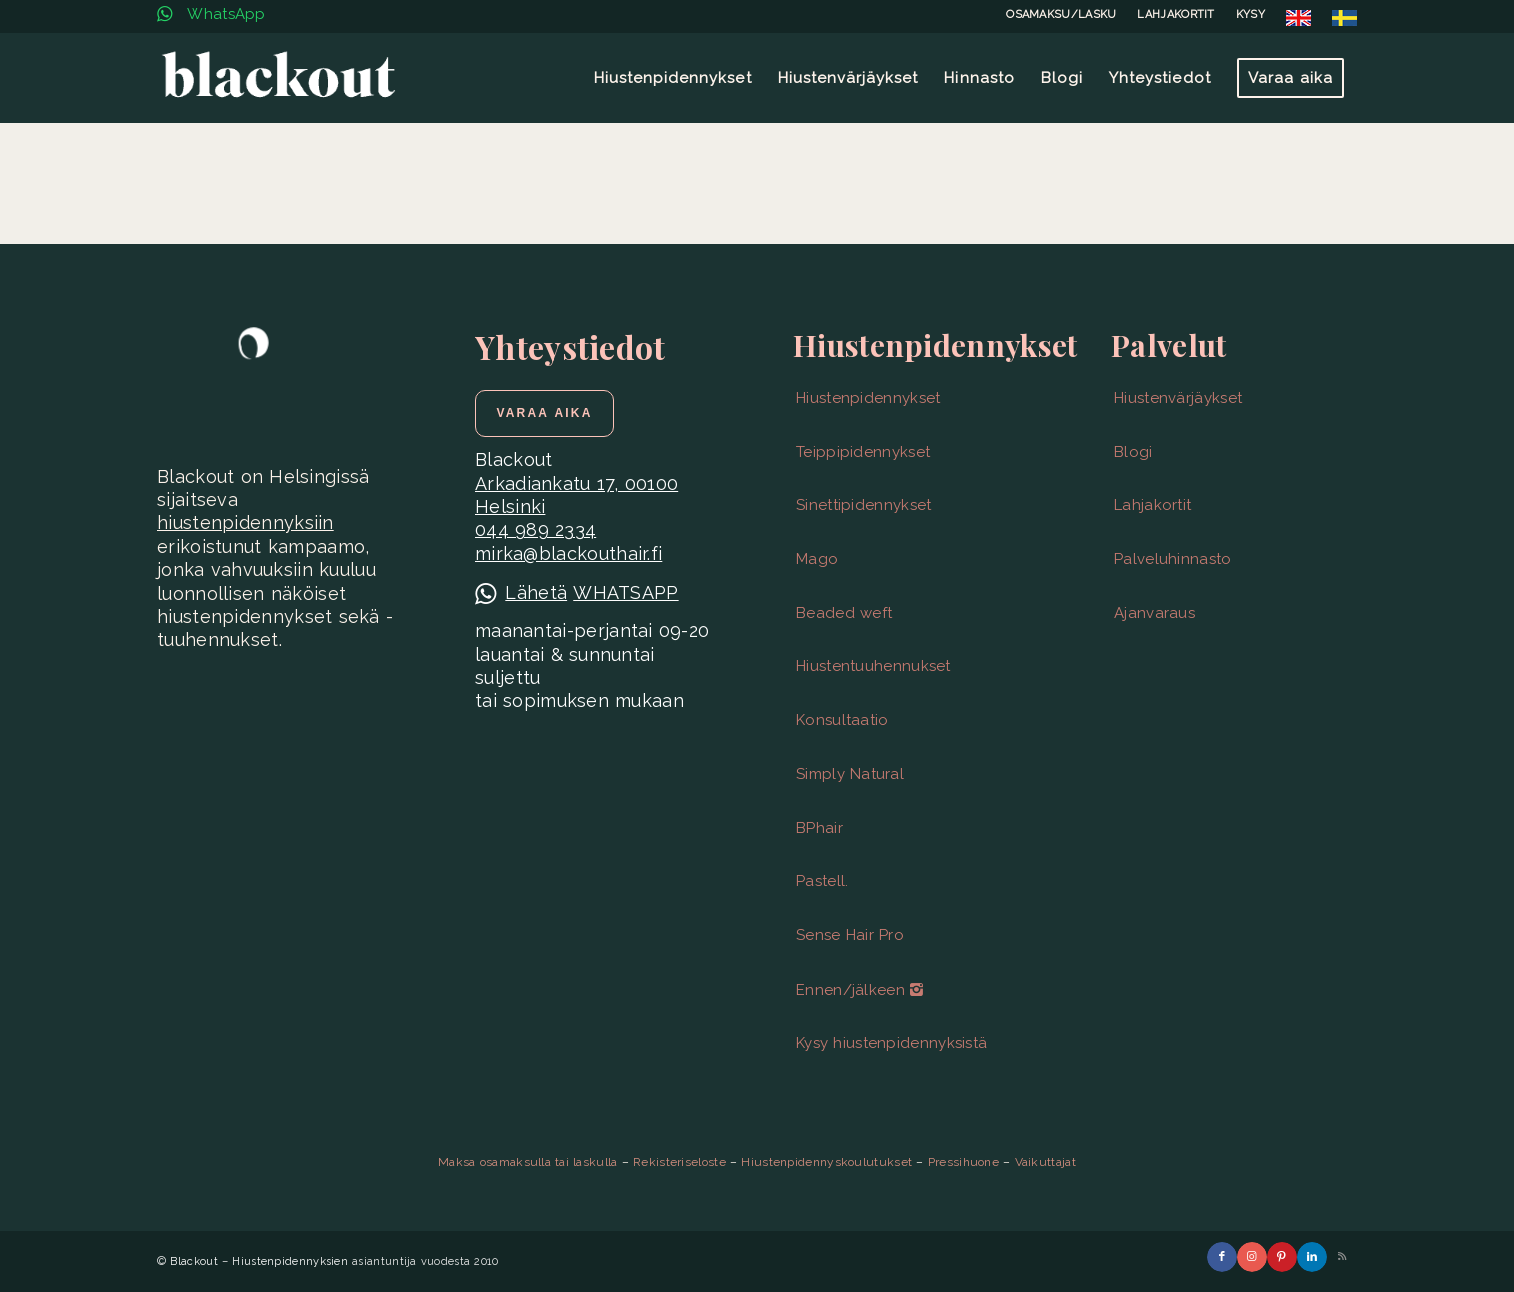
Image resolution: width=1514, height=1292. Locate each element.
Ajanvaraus (1154, 613)
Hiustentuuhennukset (873, 666)
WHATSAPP (625, 592)
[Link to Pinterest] (1282, 1257)
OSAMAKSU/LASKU (1061, 14)
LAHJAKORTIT (1175, 14)
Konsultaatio (842, 720)
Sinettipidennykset (863, 505)
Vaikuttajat (1045, 1162)
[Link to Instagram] (1252, 1257)
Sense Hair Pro (850, 935)
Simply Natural (850, 774)
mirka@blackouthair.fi (568, 553)
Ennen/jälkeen (859, 990)
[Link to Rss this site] (1342, 1257)
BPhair (819, 828)
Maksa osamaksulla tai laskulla (527, 1162)
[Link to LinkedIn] (1312, 1257)
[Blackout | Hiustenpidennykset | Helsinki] (278, 78)
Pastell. (822, 881)
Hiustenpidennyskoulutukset (826, 1162)
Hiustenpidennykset (868, 398)
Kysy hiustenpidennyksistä (891, 1043)
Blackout (193, 1261)
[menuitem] (1061, 15)
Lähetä (536, 592)
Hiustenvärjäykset (1178, 398)
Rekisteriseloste (679, 1162)
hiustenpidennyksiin (245, 522)
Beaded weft (844, 613)
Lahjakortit (1152, 505)
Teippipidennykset (863, 452)
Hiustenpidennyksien (290, 1261)
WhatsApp (211, 14)
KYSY (1250, 14)
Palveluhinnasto (1173, 559)
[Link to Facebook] (1222, 1257)
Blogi (1133, 452)
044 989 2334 (535, 529)
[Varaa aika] (544, 413)
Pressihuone (963, 1162)
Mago (817, 559)
